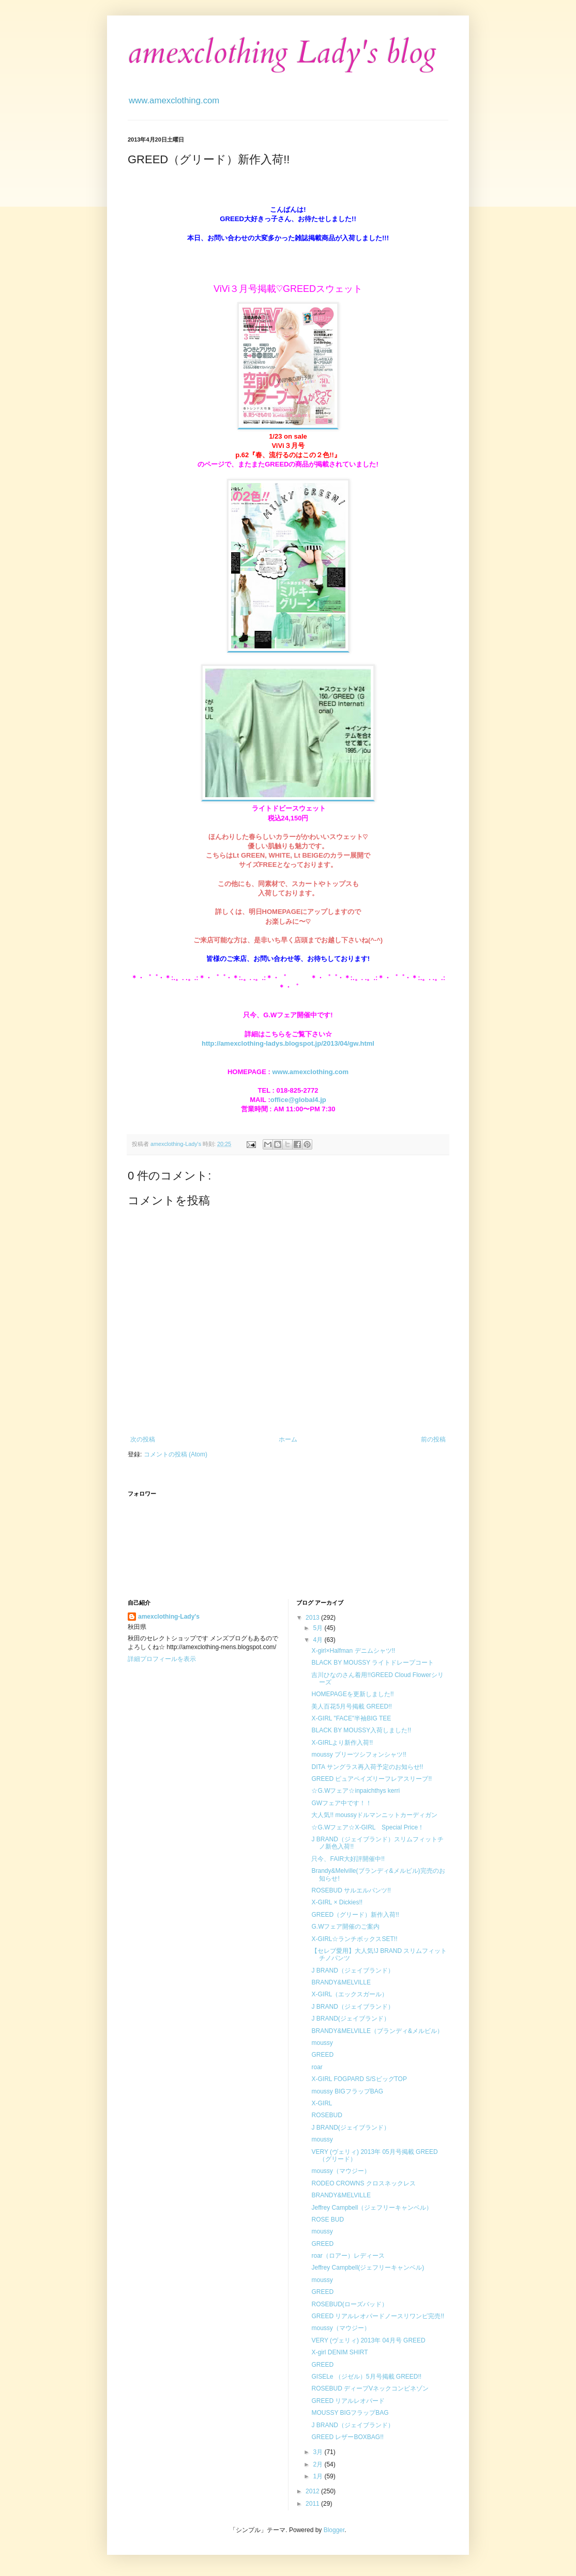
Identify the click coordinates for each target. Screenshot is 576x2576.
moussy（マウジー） (340, 2171)
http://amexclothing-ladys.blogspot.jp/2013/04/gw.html (288, 1043)
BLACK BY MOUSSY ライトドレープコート (372, 1662)
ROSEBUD (326, 2115)
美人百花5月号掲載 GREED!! (351, 1706)
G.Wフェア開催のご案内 (345, 1926)
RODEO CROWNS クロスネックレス (363, 2183)
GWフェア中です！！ (341, 1803)
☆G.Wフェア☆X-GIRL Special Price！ (367, 1827)
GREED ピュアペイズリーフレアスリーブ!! (371, 1778)
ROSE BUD (327, 2219)
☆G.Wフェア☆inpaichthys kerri (355, 1790)
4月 (318, 1639)
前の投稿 (433, 1439)
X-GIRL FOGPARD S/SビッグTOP (358, 2079)
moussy (321, 2042)
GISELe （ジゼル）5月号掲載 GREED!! (366, 2376)
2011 (313, 2503)
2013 (313, 1617)
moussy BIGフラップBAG (347, 2091)
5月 (318, 1628)
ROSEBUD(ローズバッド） (349, 2304)
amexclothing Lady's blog (282, 53)
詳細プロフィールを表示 (162, 1659)
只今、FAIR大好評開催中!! (347, 1859)
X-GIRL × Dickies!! (336, 1902)
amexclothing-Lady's (169, 1616)
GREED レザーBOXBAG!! (347, 2437)
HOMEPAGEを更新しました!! (352, 1694)
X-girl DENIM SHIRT (339, 2352)
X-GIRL (321, 2103)
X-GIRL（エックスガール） (349, 1994)
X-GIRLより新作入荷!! (342, 1742)
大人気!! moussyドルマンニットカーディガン (374, 1815)
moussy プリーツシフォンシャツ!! (358, 1754)
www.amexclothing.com (310, 1072)
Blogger (334, 2530)
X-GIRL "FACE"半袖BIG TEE (351, 1718)
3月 (318, 2452)
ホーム (288, 1439)
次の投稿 (142, 1439)
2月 (318, 2464)
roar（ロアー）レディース (347, 2255)
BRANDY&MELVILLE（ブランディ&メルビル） (377, 2031)
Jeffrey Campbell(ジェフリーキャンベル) (367, 2267)
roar (316, 2067)
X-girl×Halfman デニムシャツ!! (353, 1650)
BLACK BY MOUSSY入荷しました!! (361, 1730)
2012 (313, 2491)
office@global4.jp (298, 1100)
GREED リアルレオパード (348, 2400)
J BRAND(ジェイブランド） (350, 2018)
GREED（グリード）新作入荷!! (355, 1914)
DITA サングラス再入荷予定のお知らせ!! (367, 1767)
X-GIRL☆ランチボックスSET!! (354, 1939)
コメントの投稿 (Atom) (175, 1454)
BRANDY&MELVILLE (341, 1982)
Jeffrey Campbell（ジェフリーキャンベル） (371, 2207)
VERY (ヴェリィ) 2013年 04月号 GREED (368, 2340)
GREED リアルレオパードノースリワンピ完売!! (377, 2316)
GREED (322, 2054)
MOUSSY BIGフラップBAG (349, 2412)
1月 (318, 2476)
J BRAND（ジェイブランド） (352, 1970)
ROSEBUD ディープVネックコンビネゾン (370, 2388)
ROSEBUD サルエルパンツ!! (350, 1890)
